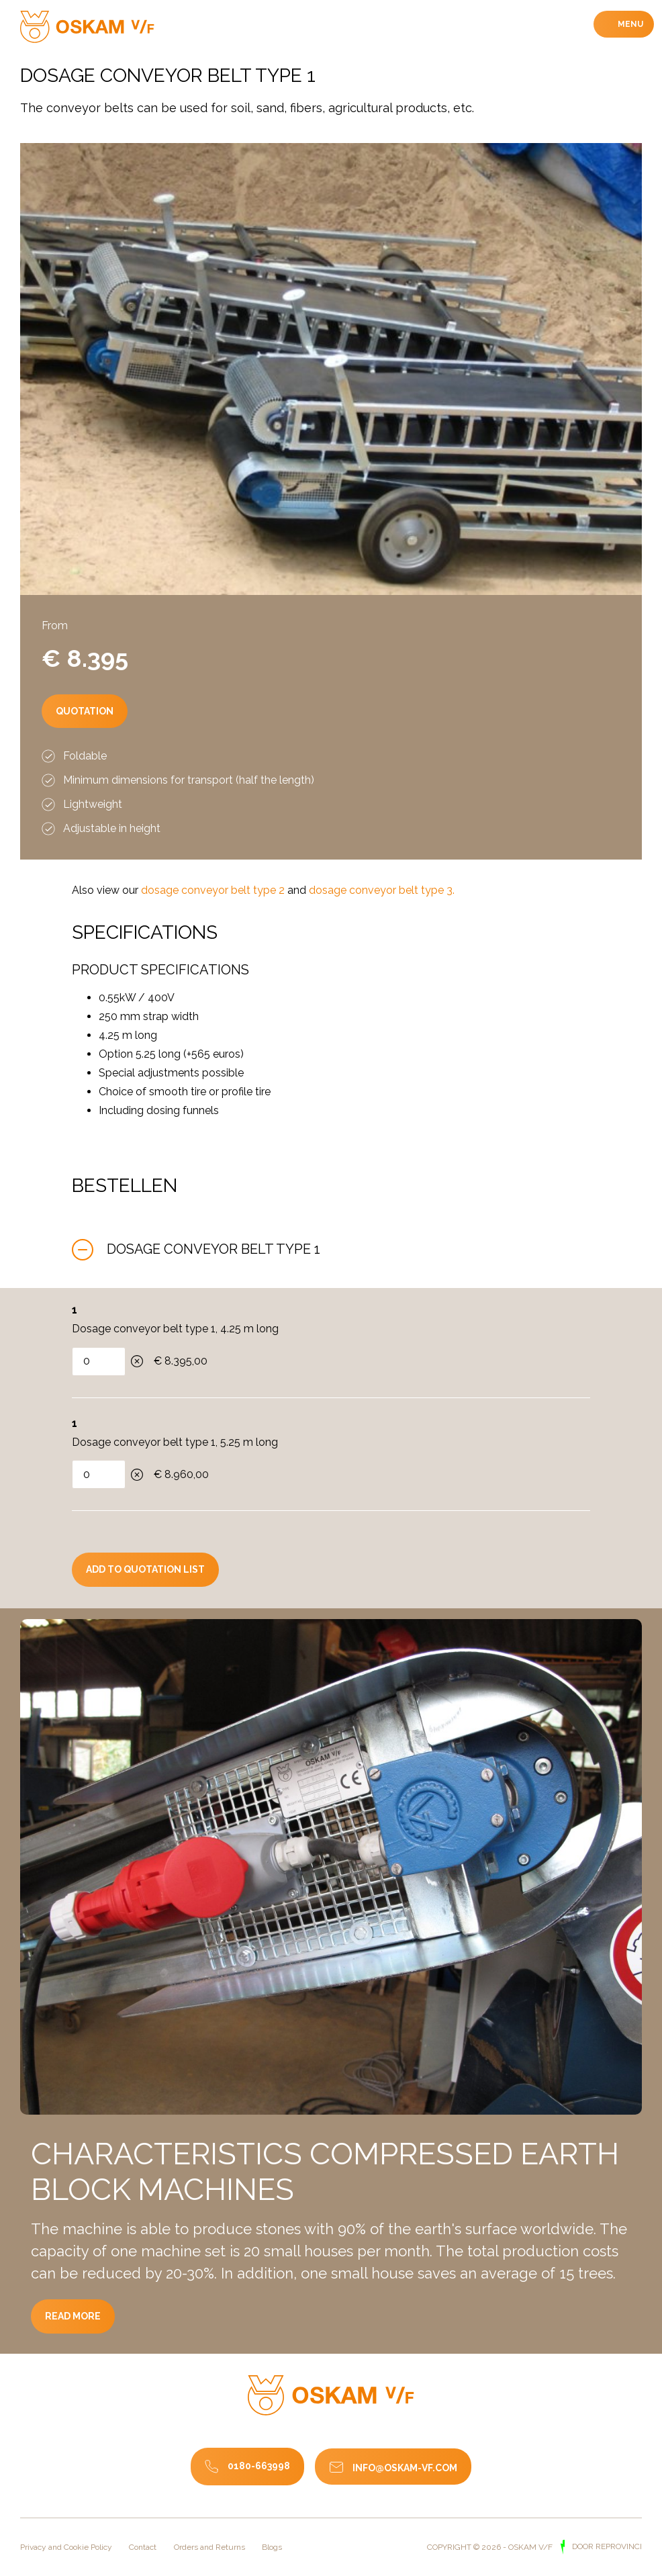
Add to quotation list (145, 1569)
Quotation (103, 750)
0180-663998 (259, 2465)
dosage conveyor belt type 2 (213, 890)
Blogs (272, 2547)
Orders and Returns (209, 2547)
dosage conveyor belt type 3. (382, 890)
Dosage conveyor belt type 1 (213, 1249)
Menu (629, 24)
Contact (142, 2547)
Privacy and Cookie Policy (66, 2547)
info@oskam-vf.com (404, 2468)
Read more (93, 2348)
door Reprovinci (606, 2546)
